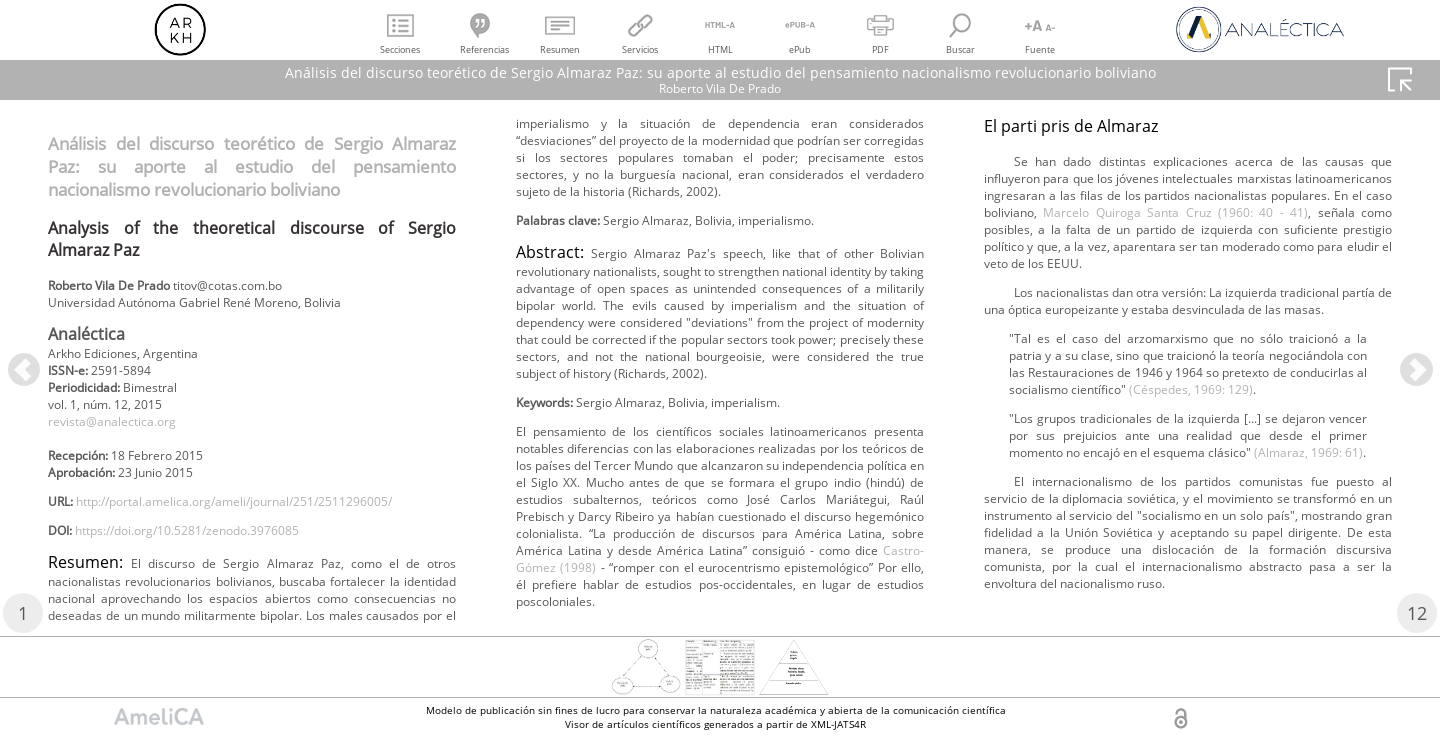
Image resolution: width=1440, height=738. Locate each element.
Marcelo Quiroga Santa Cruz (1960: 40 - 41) (1139, 501)
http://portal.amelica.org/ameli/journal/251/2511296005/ (237, 545)
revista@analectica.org (124, 436)
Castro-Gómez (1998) (1313, 295)
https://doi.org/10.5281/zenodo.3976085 (214, 578)
